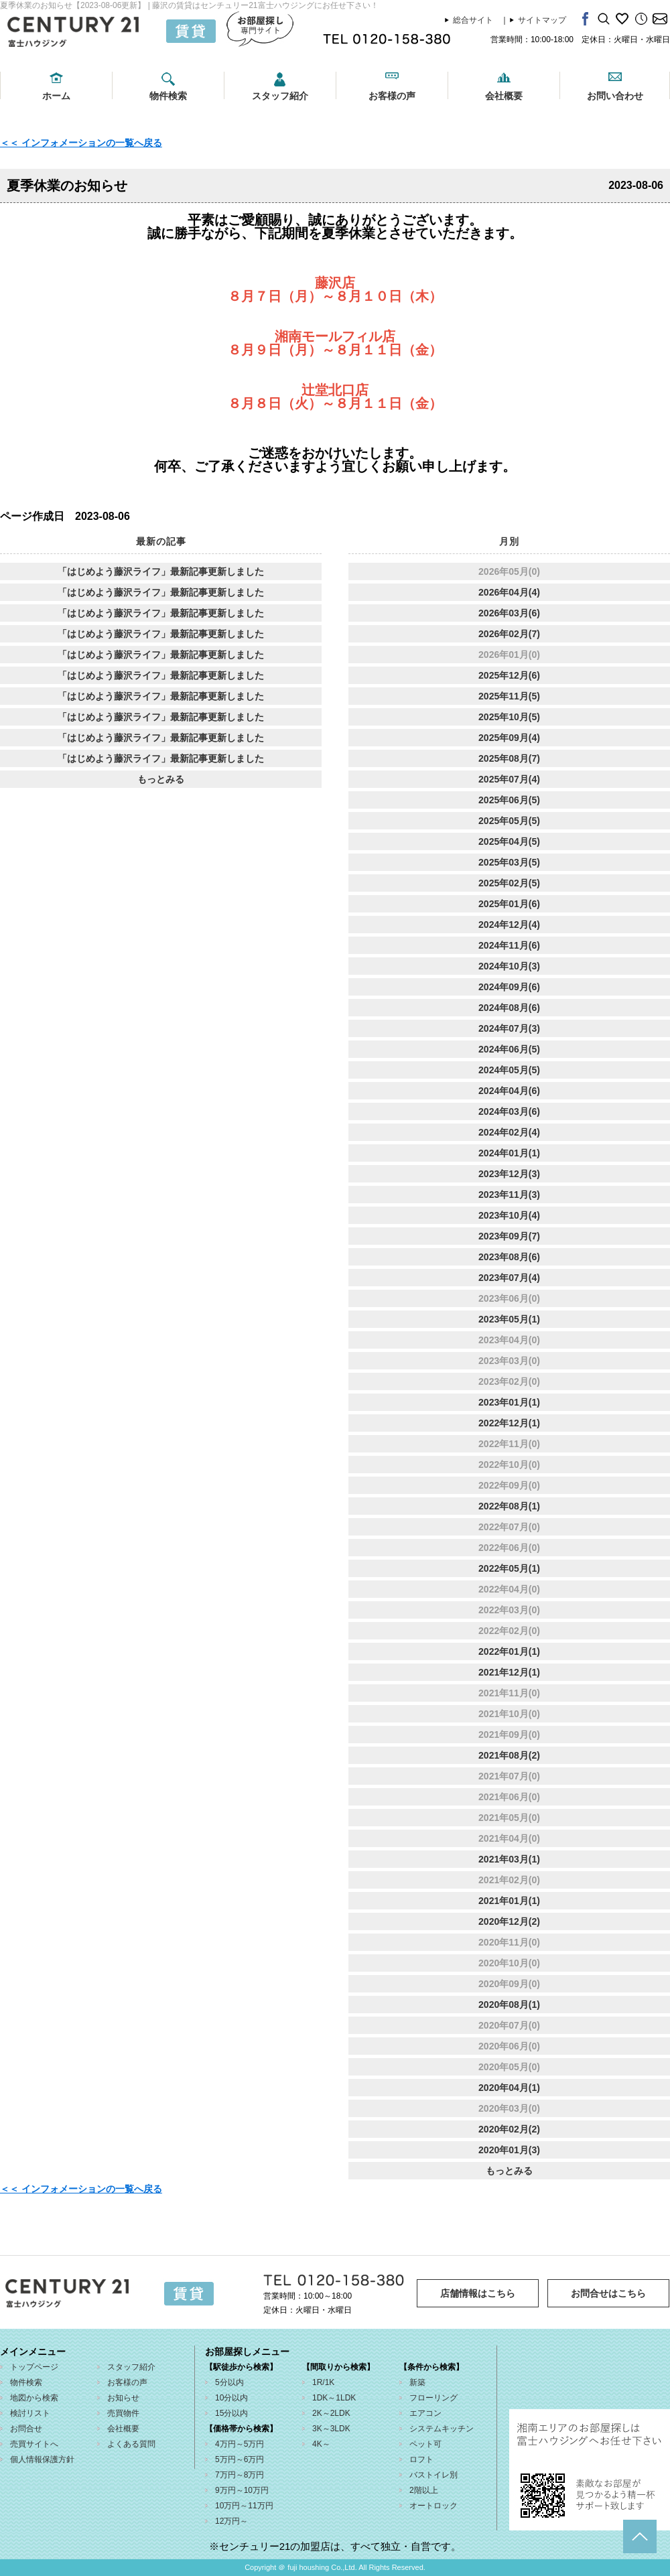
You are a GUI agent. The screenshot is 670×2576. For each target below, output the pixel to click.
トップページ (34, 2367)
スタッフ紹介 (280, 95)
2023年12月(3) (509, 1173)
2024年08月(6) (509, 1007)
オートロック (433, 2505)
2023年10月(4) (509, 1215)
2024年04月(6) (509, 1090)
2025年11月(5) (509, 696)
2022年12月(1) (509, 1423)
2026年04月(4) (509, 592)
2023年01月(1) (509, 1402)
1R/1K (323, 2382)
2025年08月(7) (509, 758)
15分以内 (231, 2413)
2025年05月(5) (509, 820)
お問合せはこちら (608, 2293)
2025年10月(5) (509, 716)
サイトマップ (542, 20)
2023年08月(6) (509, 1256)
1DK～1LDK (334, 2397)
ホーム (56, 95)
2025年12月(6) (509, 675)
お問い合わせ (615, 95)
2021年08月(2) (509, 1755)
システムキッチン (441, 2428)
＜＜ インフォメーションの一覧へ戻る (81, 142)
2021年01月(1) (509, 1900)
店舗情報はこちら (477, 2293)
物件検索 (168, 95)
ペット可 (425, 2444)
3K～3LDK (331, 2428)
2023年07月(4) (509, 1277)
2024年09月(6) (509, 986)
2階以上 (423, 2490)
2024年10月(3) (509, 966)
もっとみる (160, 779)
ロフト (421, 2459)
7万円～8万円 (239, 2475)
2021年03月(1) (509, 1859)
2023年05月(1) (509, 1319)
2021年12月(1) (509, 1672)
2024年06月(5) (509, 1049)
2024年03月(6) (509, 1111)
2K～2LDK (331, 2413)
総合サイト (473, 20)
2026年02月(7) (509, 633)
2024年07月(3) (509, 1028)
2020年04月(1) (509, 2087)
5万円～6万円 (239, 2459)
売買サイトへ (34, 2444)
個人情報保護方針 (42, 2459)
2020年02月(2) (509, 2129)
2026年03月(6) (509, 613)
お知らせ (123, 2397)
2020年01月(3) (509, 2150)
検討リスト (30, 2413)
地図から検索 (34, 2397)
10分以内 (231, 2397)
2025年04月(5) (509, 841)
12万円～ (231, 2521)
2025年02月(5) (509, 883)
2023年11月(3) (509, 1194)
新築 (417, 2382)
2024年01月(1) (509, 1153)
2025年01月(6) (509, 903)
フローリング (433, 2397)
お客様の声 (391, 95)
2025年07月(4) (509, 779)
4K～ (321, 2444)
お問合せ (26, 2428)
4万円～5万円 (239, 2444)
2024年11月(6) (509, 945)
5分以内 (229, 2382)
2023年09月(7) (509, 1236)
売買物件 (123, 2413)
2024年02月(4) (509, 1132)
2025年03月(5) (509, 862)
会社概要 (504, 95)
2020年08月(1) (509, 2004)
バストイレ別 (433, 2475)
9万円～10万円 (242, 2490)
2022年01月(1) (509, 1651)
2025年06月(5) (509, 800)
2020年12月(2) (509, 1921)
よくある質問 (131, 2444)
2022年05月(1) (509, 1568)
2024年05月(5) (509, 1070)
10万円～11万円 (244, 2505)
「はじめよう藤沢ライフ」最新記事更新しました (161, 571)
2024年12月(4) (509, 924)
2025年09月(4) (509, 737)
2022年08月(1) (509, 1506)
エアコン (425, 2413)
